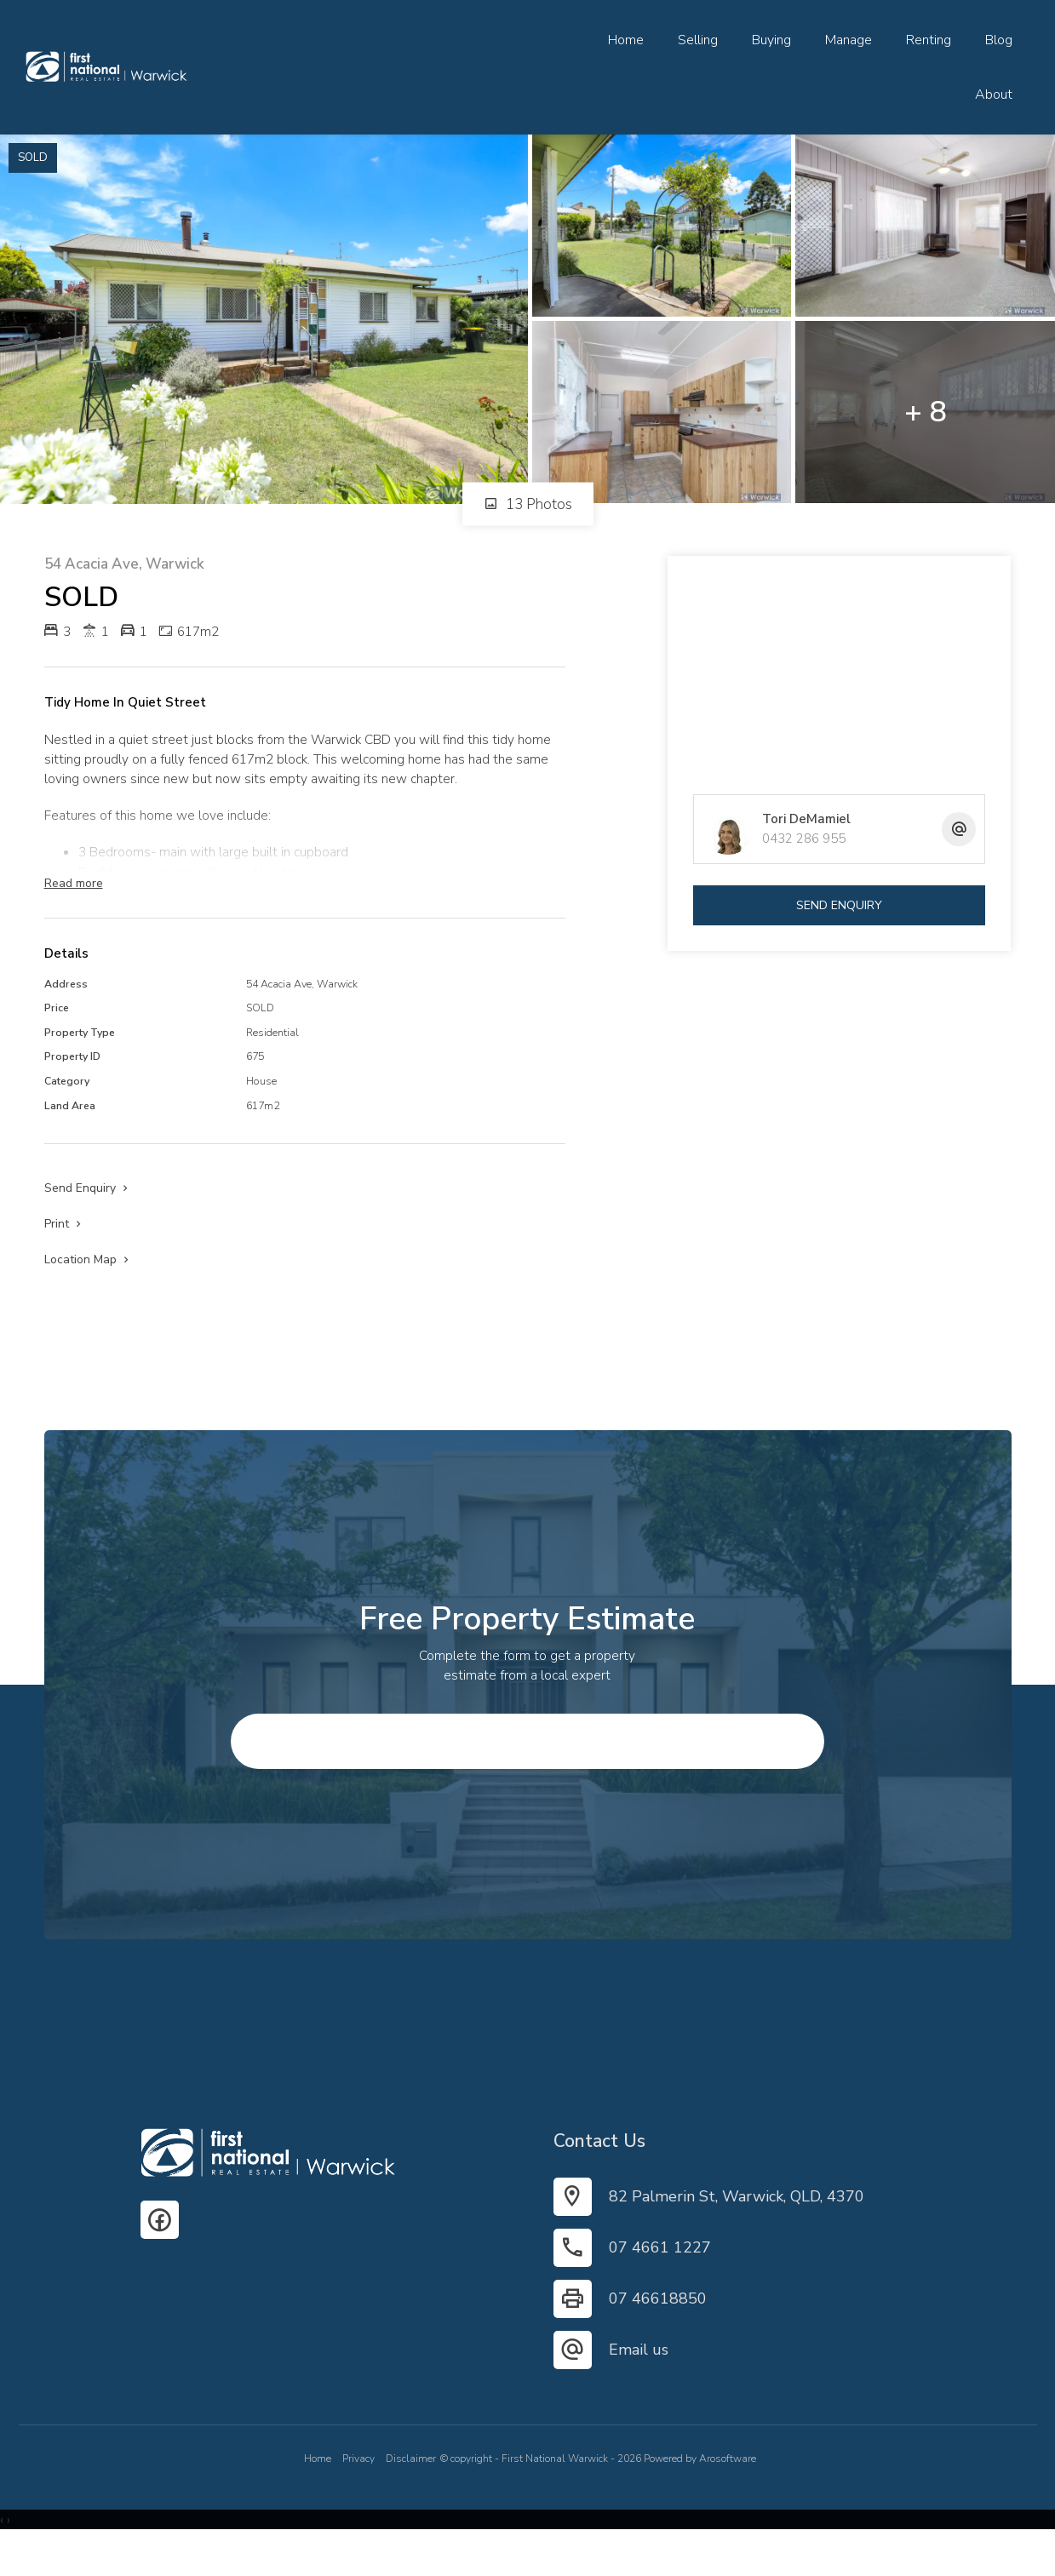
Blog (998, 40)
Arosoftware (727, 2492)
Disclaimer (411, 2492)
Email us (638, 2383)
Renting (928, 40)
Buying (771, 40)
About (993, 94)
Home (626, 40)
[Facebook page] (159, 2254)
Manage (848, 40)
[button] (64, 1248)
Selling (698, 40)
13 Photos (528, 503)
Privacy (358, 2492)
